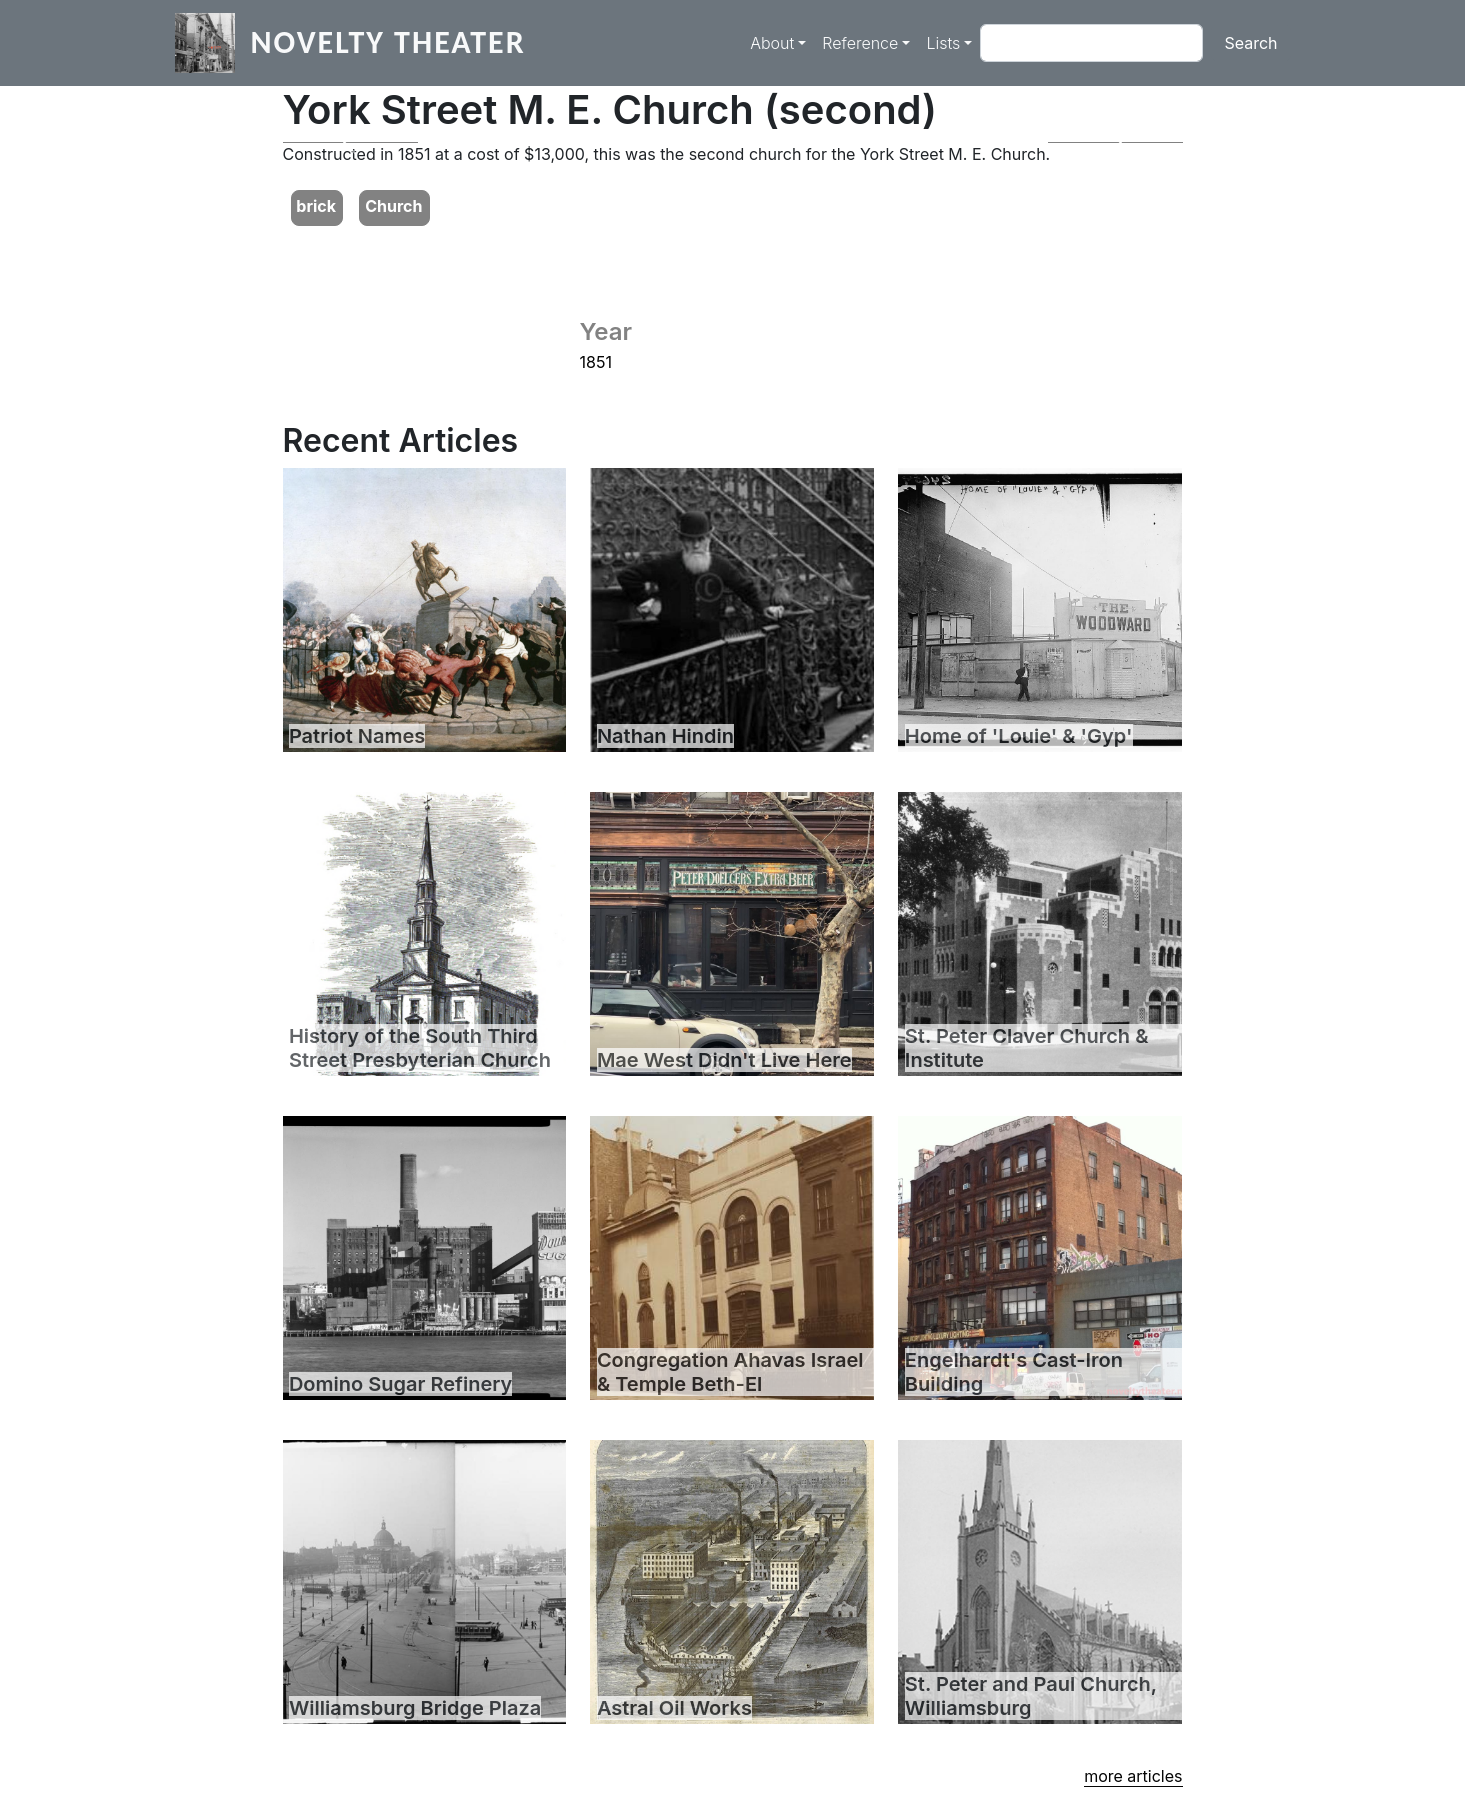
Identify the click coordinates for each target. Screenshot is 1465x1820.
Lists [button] (943, 43)
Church (393, 206)
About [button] (772, 43)
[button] (350, 142)
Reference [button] (860, 43)
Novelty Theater (388, 42)
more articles (1133, 1776)
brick (316, 206)
